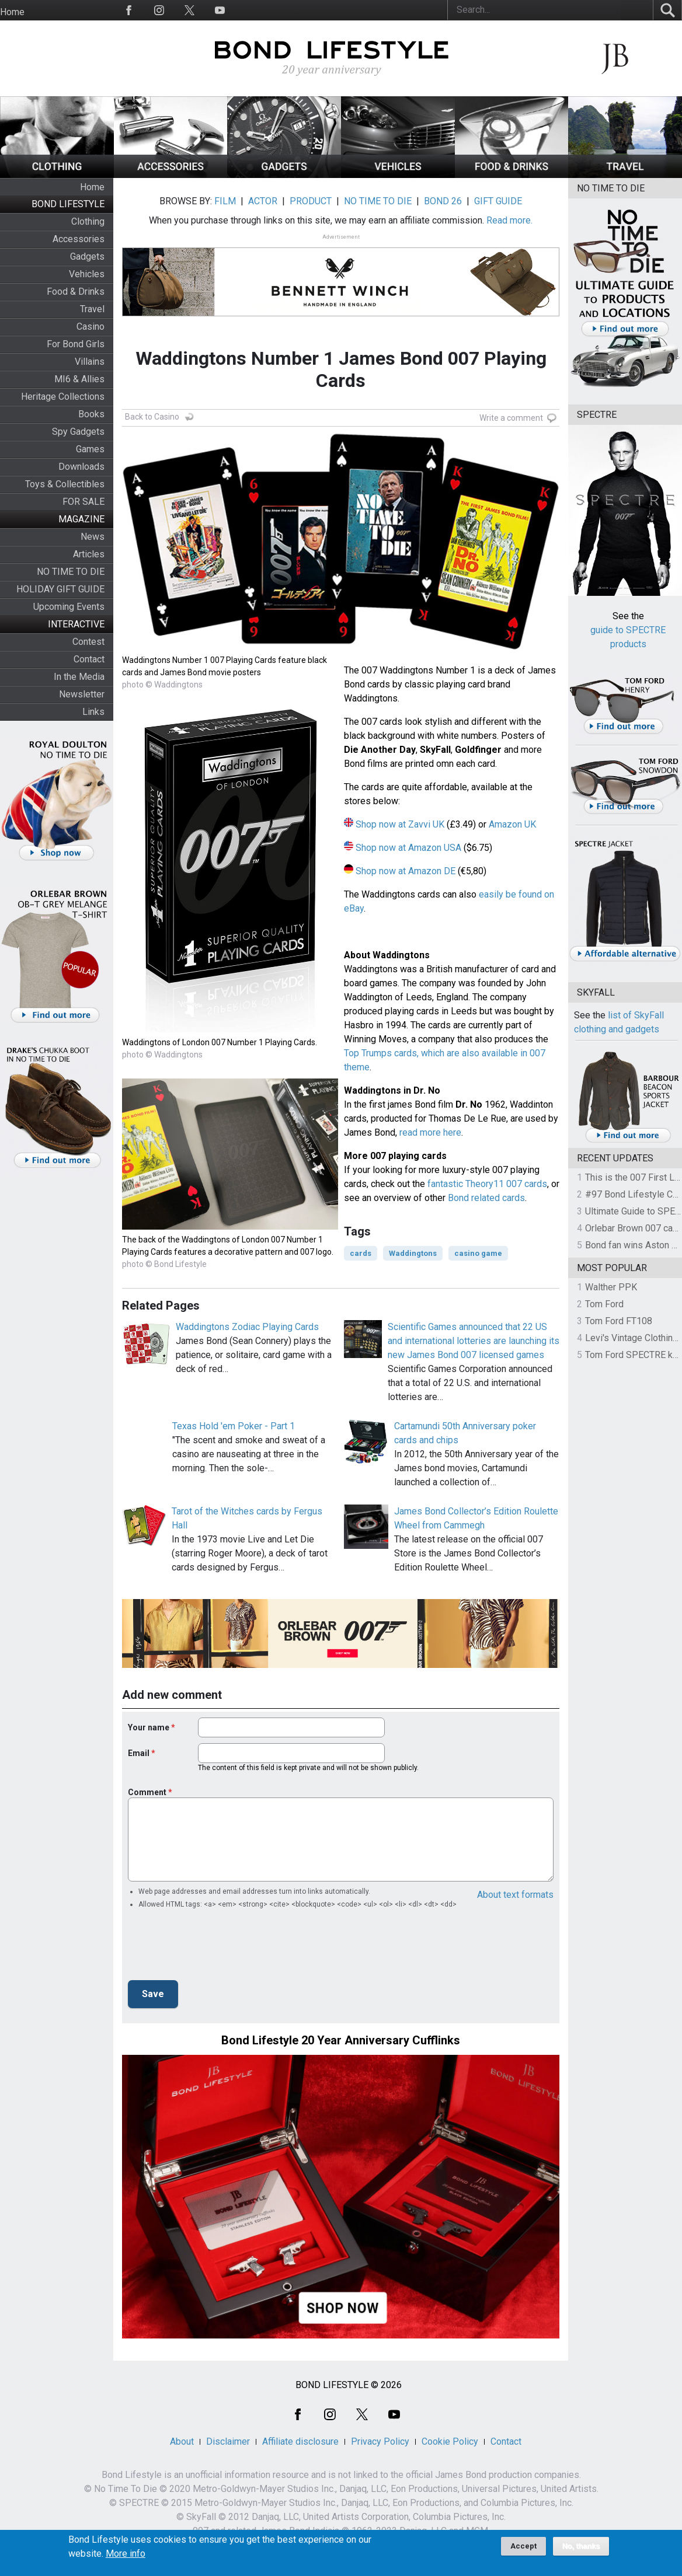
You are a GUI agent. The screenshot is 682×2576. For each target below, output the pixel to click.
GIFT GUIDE (498, 201)
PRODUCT (311, 201)
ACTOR (262, 201)
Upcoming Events (69, 606)
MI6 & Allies (79, 379)
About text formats (515, 1894)
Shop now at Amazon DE (405, 871)
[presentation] (216, 1948)
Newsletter (82, 694)
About (182, 2441)
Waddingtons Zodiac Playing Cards (247, 1326)
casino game (478, 1253)
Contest (88, 641)
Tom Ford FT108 (618, 1321)
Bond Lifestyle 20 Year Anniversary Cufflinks (340, 2040)
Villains (90, 361)
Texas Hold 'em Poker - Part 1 (233, 1426)
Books (91, 414)
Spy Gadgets (78, 431)
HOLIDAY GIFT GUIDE (60, 589)
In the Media (79, 676)
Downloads (81, 466)
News (93, 536)
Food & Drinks (76, 291)
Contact (89, 659)
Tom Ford (604, 1304)
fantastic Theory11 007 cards (487, 1183)
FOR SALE (83, 501)
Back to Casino (152, 416)
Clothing (88, 221)
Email (138, 1753)
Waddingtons (413, 1253)
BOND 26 (443, 201)
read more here (430, 1132)
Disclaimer (228, 2441)
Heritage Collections (63, 396)
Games (90, 449)
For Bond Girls (76, 344)
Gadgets (87, 256)
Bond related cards (486, 1197)
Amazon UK (512, 824)
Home (12, 12)
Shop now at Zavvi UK (400, 824)
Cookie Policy (450, 2441)
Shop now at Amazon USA (408, 847)
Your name (148, 1727)
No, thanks (581, 2546)
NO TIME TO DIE (71, 571)
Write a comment (511, 418)
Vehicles (87, 274)
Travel (92, 309)
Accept (523, 2546)
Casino (90, 326)
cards (360, 1253)
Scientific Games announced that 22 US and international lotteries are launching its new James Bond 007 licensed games (473, 1340)
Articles (89, 554)
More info (125, 2554)
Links (93, 711)
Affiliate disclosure (300, 2441)
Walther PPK (611, 1287)
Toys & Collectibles (65, 484)
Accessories (79, 239)
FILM (225, 201)
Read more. (509, 220)
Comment (147, 1792)
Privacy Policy (380, 2441)
